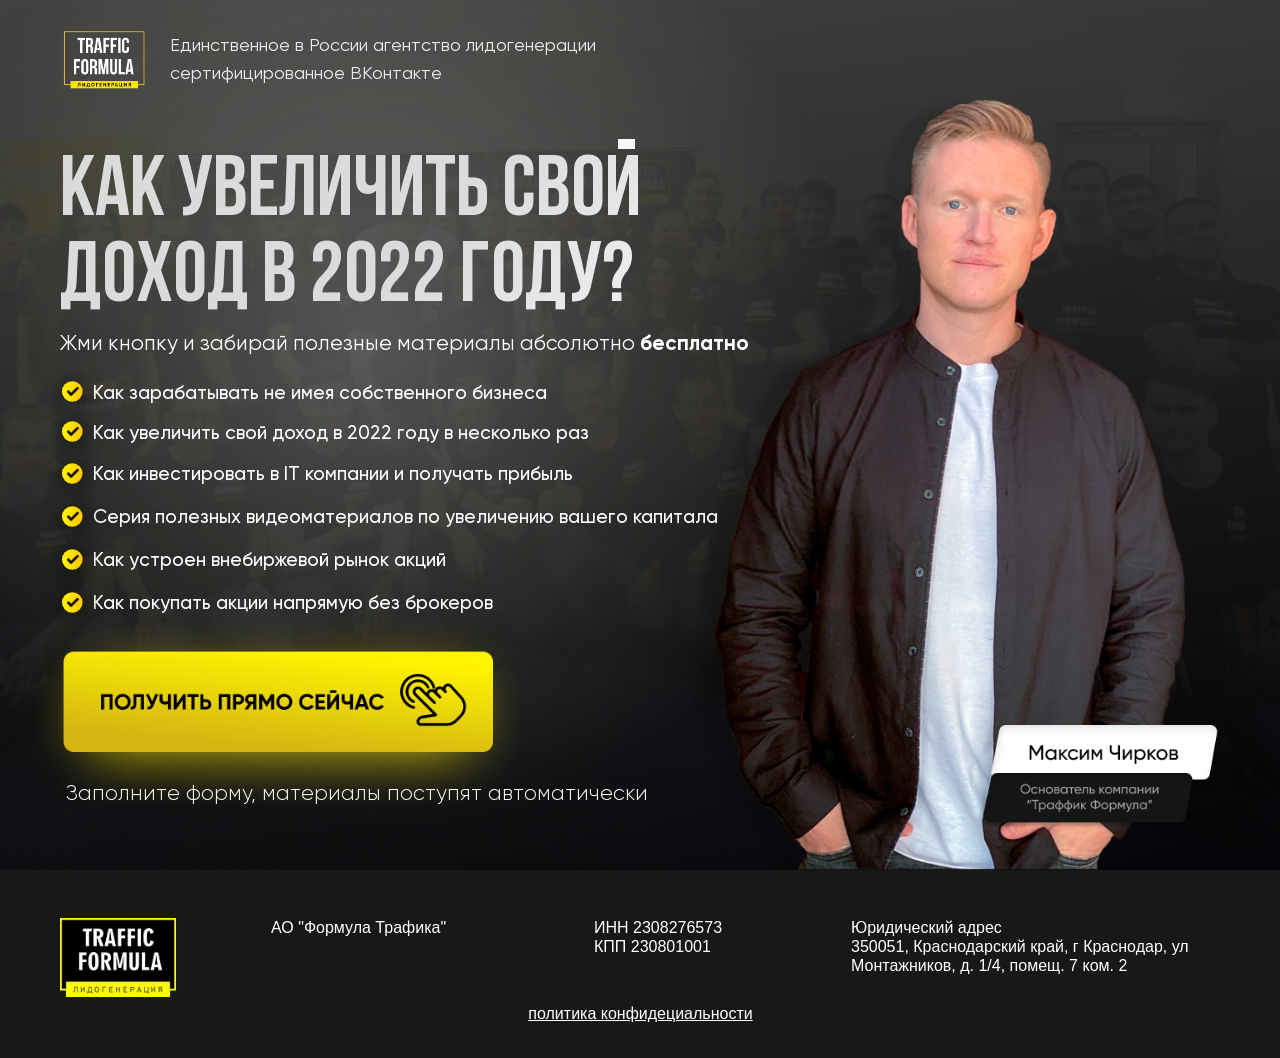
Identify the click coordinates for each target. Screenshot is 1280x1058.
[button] (278, 715)
